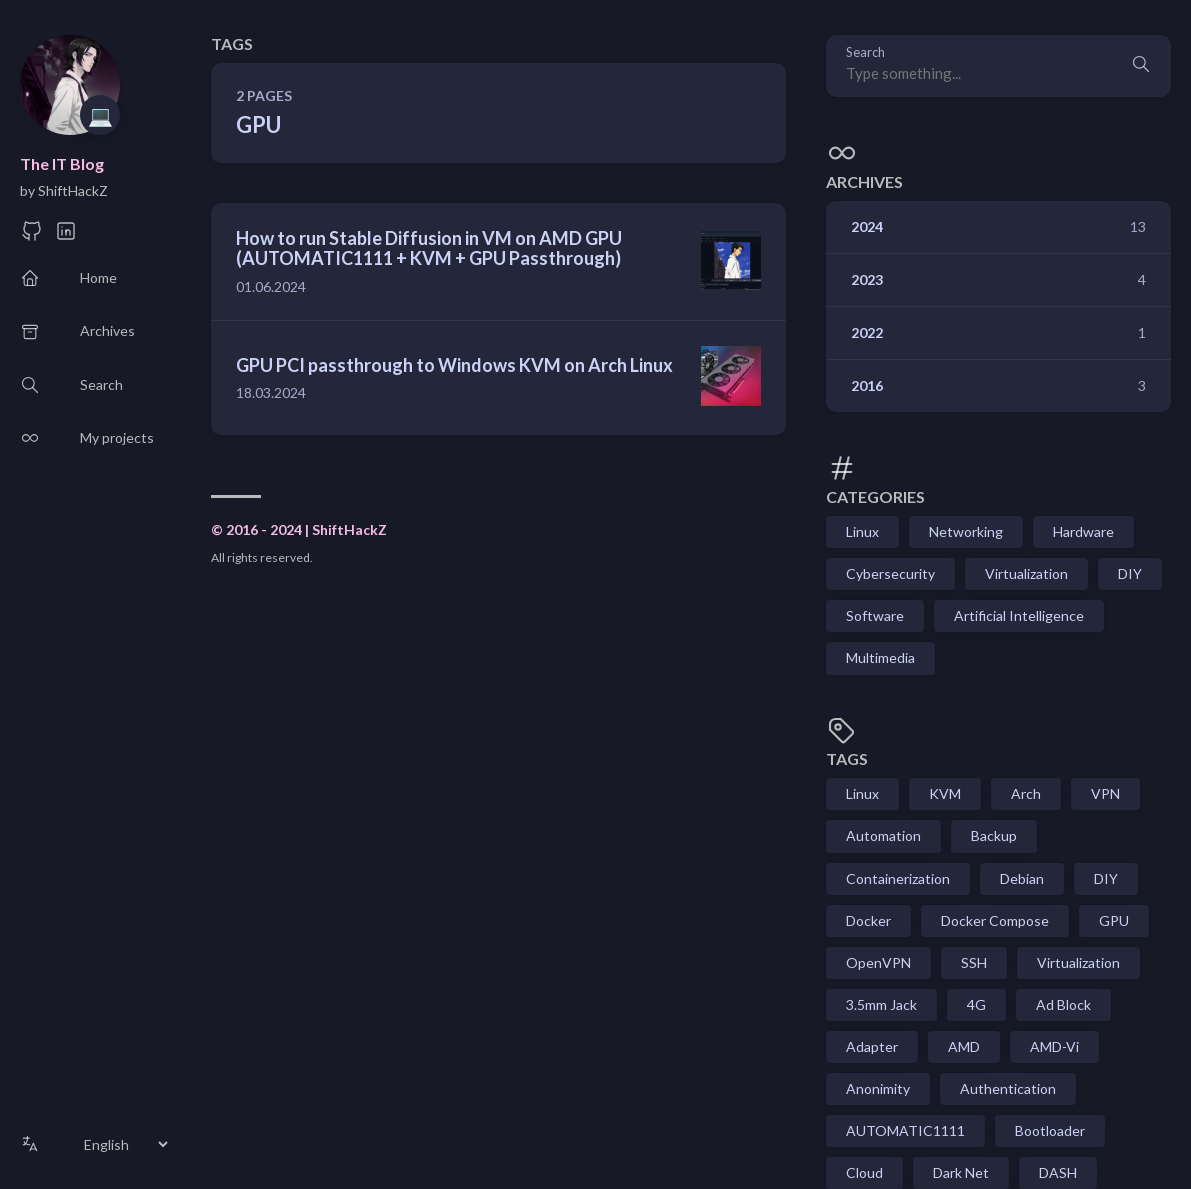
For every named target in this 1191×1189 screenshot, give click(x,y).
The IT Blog (62, 163)
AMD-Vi (1054, 1046)
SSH (974, 962)
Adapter (872, 1046)
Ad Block (1063, 1004)
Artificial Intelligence (1019, 615)
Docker (868, 920)
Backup (994, 835)
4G (976, 1004)
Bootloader (1050, 1130)
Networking (966, 531)
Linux (862, 531)
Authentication (1008, 1088)
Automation (883, 835)
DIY (1130, 573)
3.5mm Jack (881, 1004)
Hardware (1083, 531)
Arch (1026, 793)
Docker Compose (995, 920)
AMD (964, 1046)
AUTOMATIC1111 (905, 1130)
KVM (945, 793)
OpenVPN (878, 962)
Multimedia (880, 657)
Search (865, 52)
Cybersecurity (890, 573)
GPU (1114, 920)
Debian (1022, 878)
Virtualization (1026, 573)
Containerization (898, 878)
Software (875, 615)
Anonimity (878, 1088)
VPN (1105, 793)
